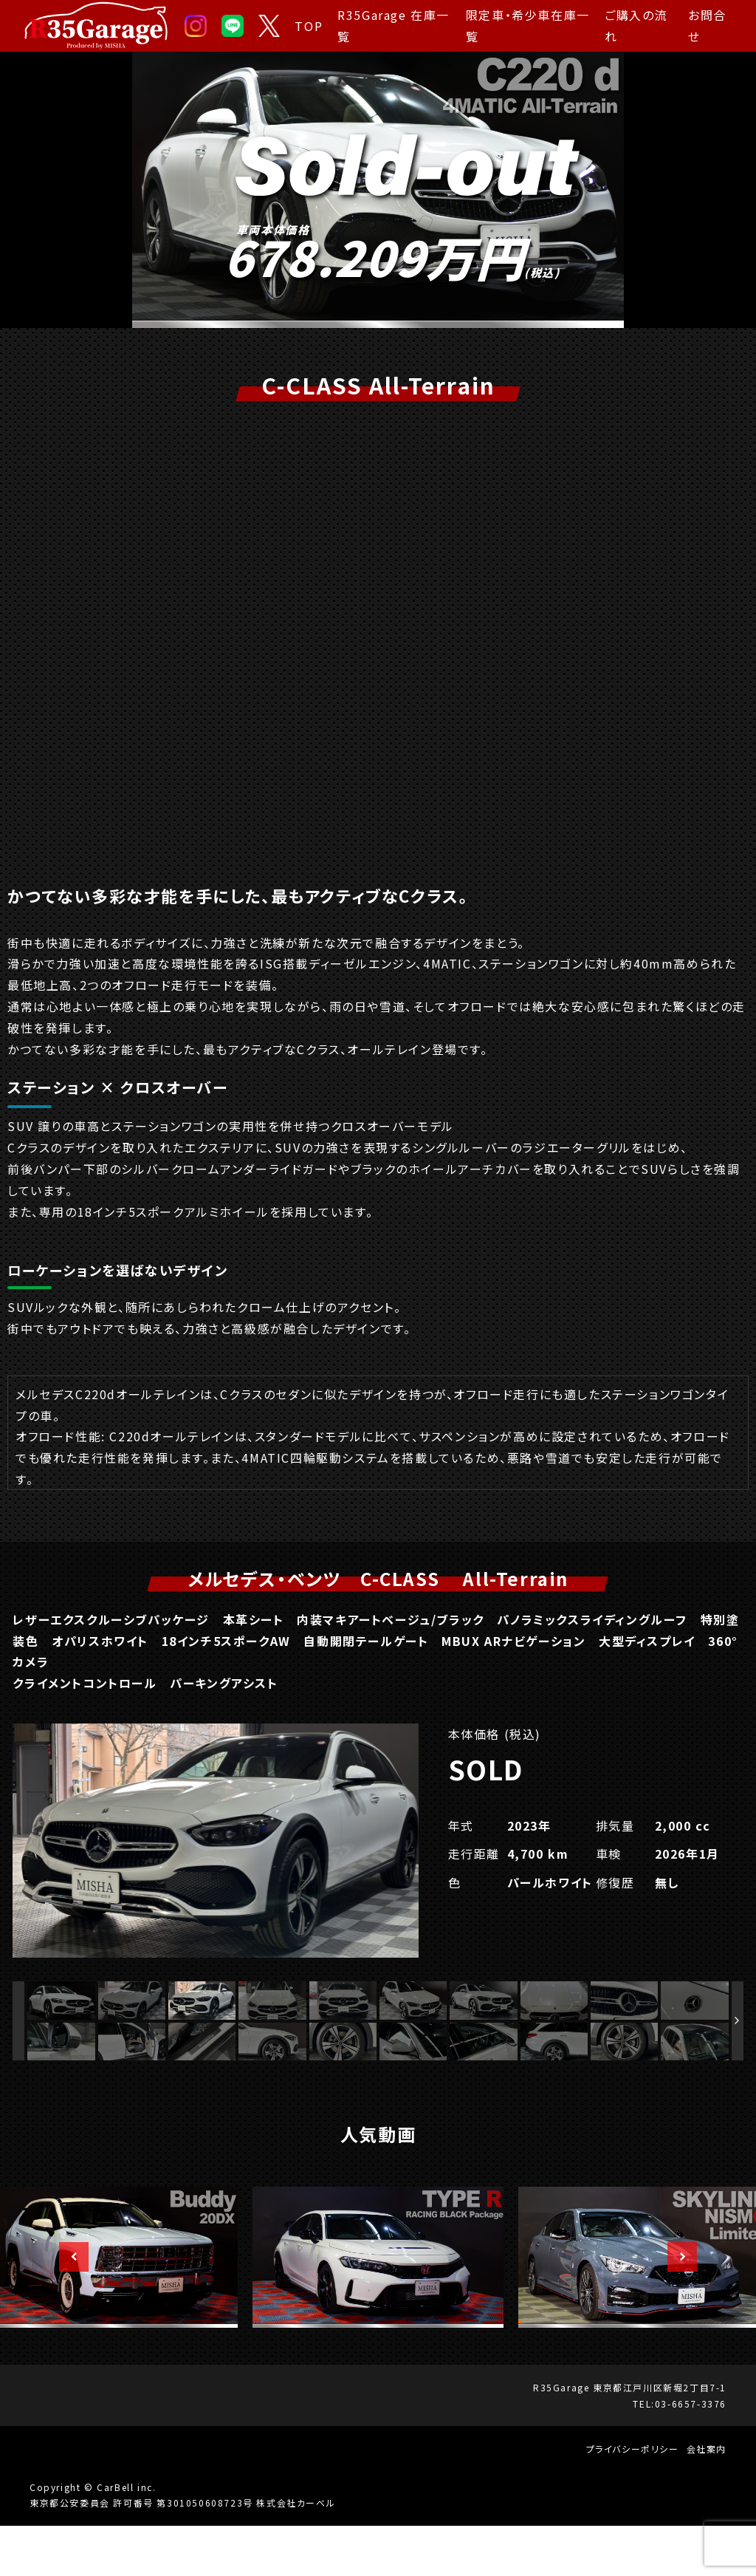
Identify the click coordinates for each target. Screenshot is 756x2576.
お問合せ (707, 25)
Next (674, 2307)
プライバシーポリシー (632, 2499)
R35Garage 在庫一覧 (393, 25)
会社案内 (706, 2499)
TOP (309, 26)
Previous (66, 2307)
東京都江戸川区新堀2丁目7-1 (659, 2437)
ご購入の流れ (636, 25)
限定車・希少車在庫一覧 (528, 25)
